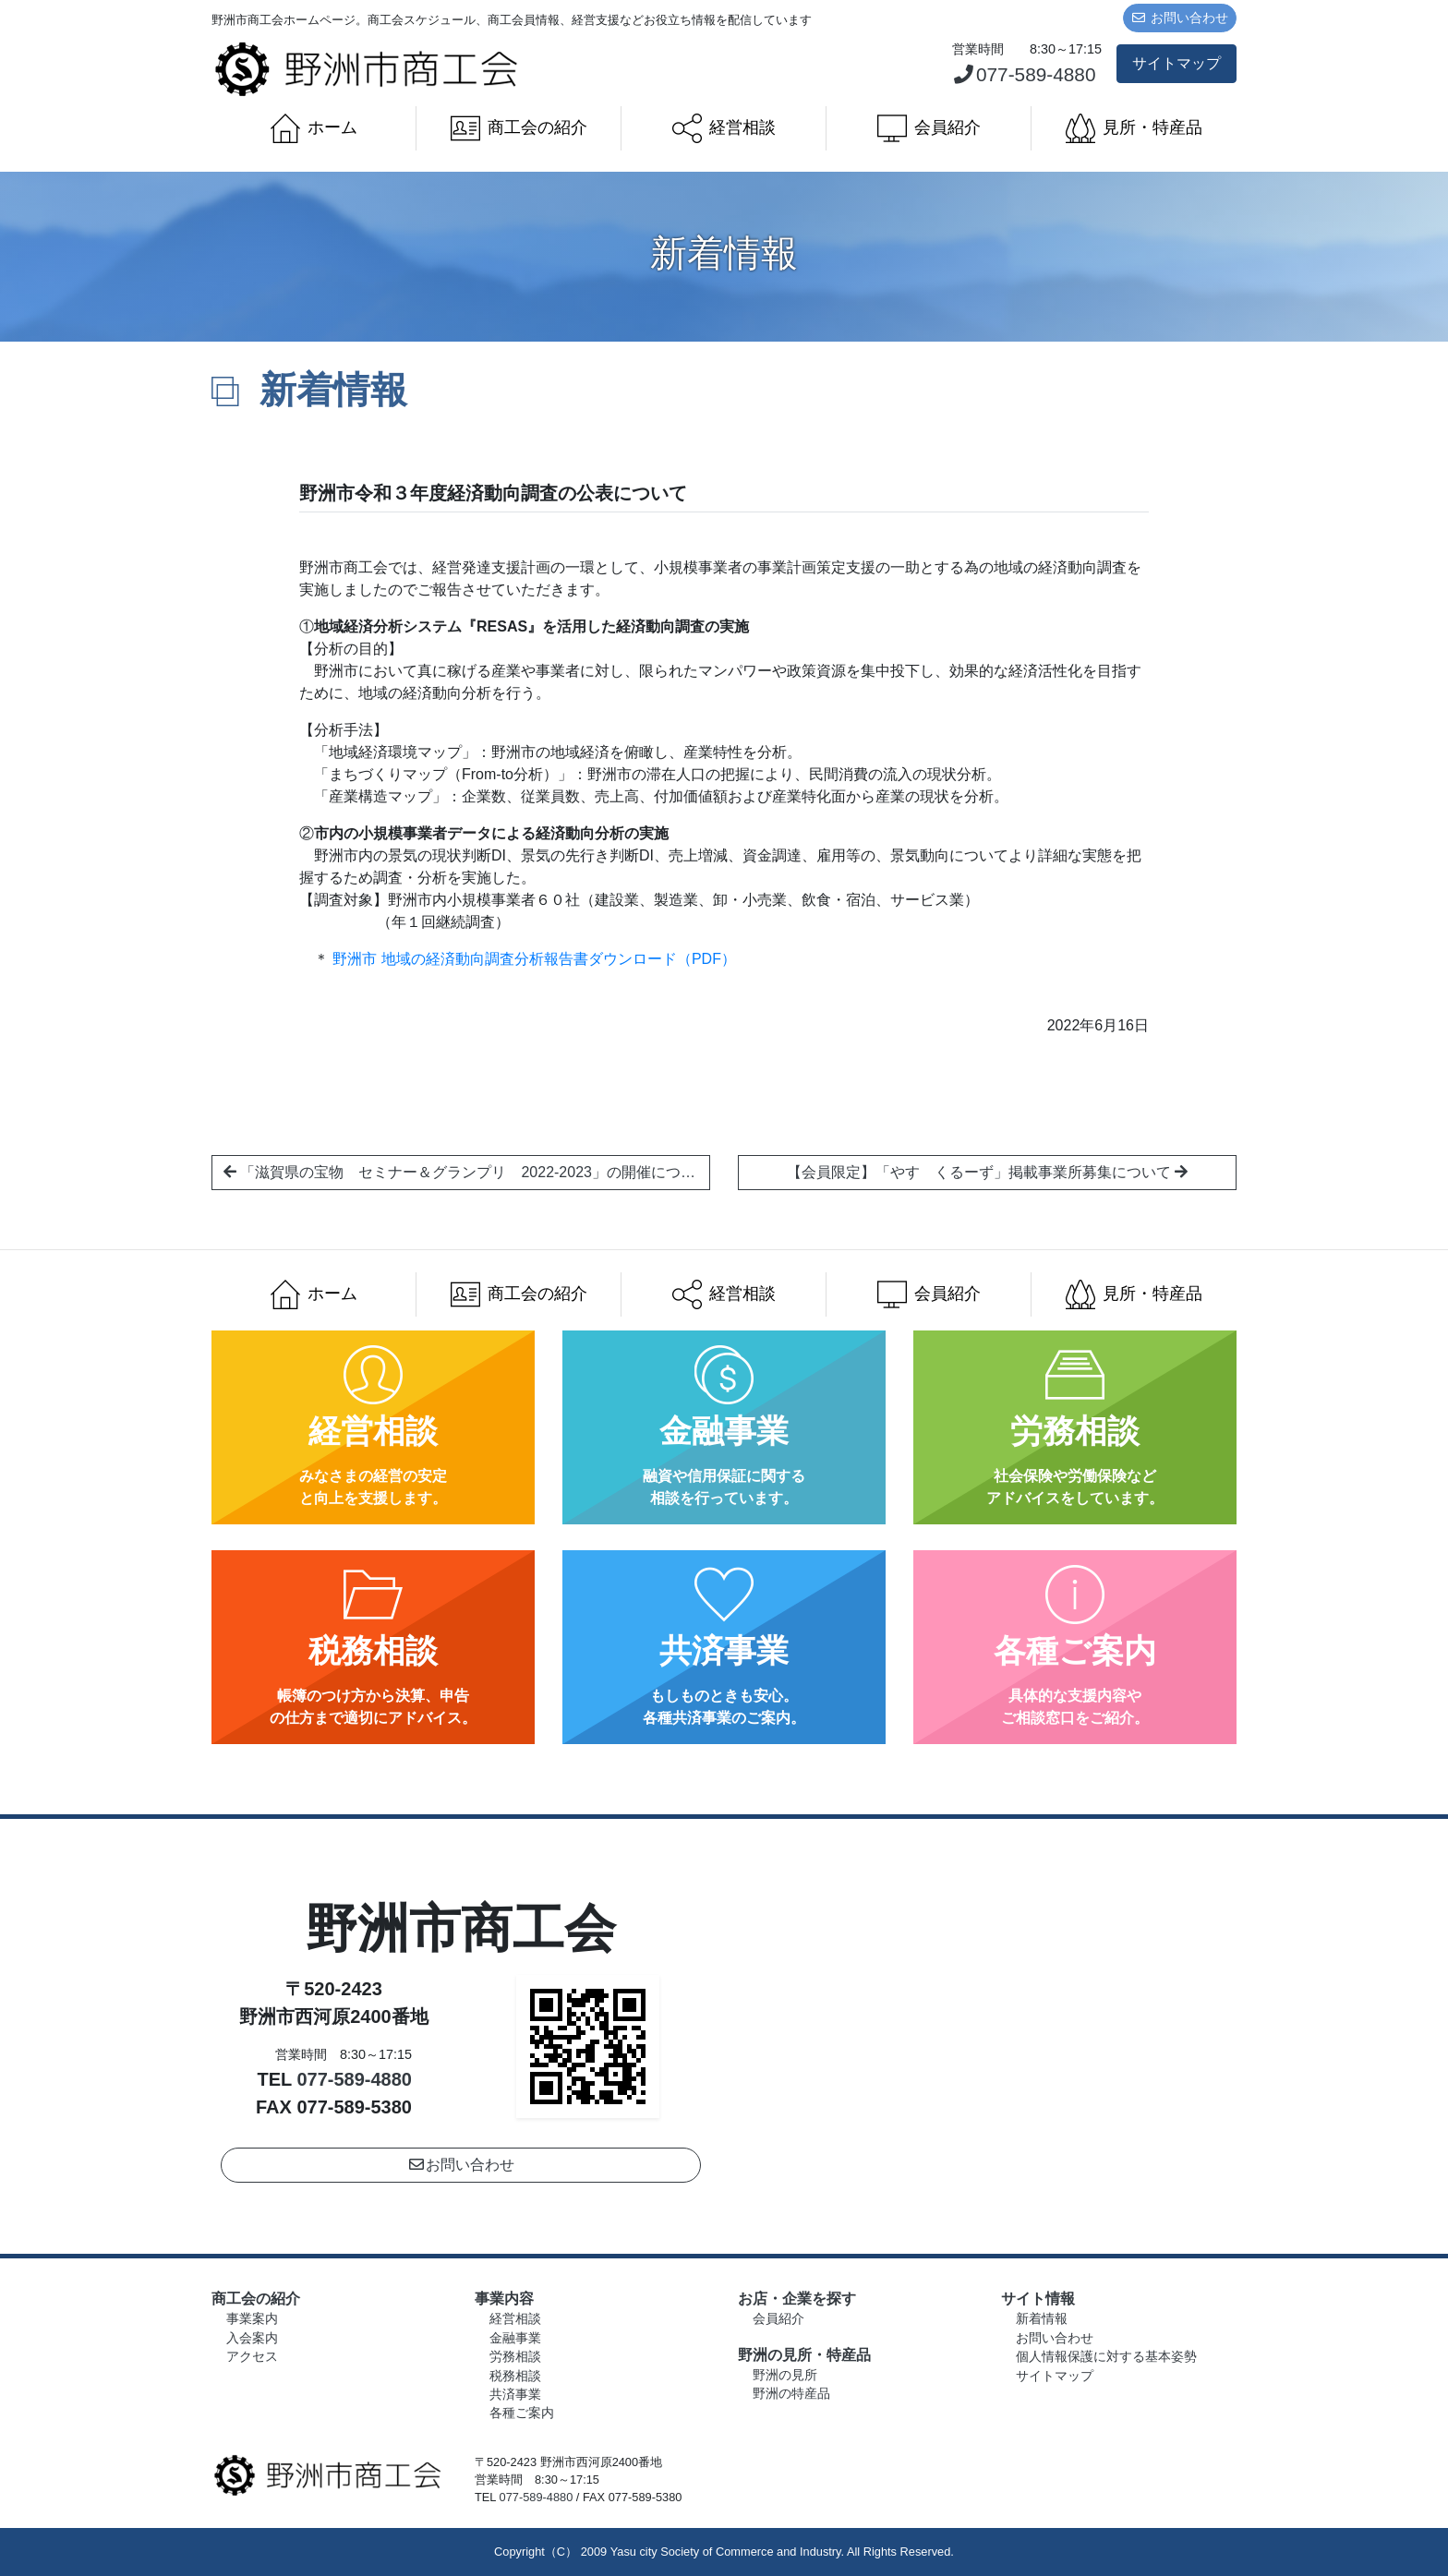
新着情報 (1042, 2319)
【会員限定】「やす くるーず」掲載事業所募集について (987, 1172)
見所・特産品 (1134, 128)
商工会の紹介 (519, 128)
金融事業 (515, 2338)
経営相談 (724, 128)
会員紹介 (929, 128)
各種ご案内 (521, 2413)
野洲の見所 (785, 2375)
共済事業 (515, 2394)
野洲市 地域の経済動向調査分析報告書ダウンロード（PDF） (533, 959)
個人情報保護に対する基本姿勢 (1106, 2357)
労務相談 (515, 2357)
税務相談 (515, 2376)
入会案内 (252, 2338)
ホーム (314, 128)
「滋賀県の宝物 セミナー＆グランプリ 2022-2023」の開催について (466, 1172)
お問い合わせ (1180, 17)
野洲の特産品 (791, 2394)
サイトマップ (1176, 63)
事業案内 (252, 2319)
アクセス (252, 2357)
